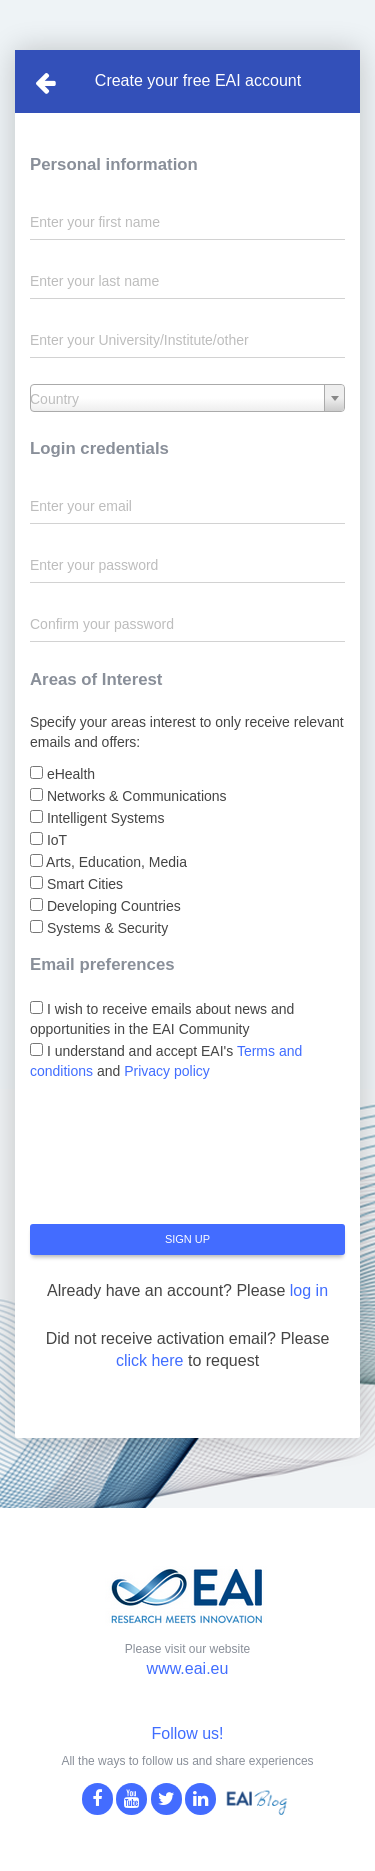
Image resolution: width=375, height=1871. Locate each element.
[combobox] (187, 398)
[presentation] (182, 1160)
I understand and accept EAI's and (166, 1061)
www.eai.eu (188, 1668)
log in (309, 1290)
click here (150, 1360)
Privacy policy (167, 1071)
